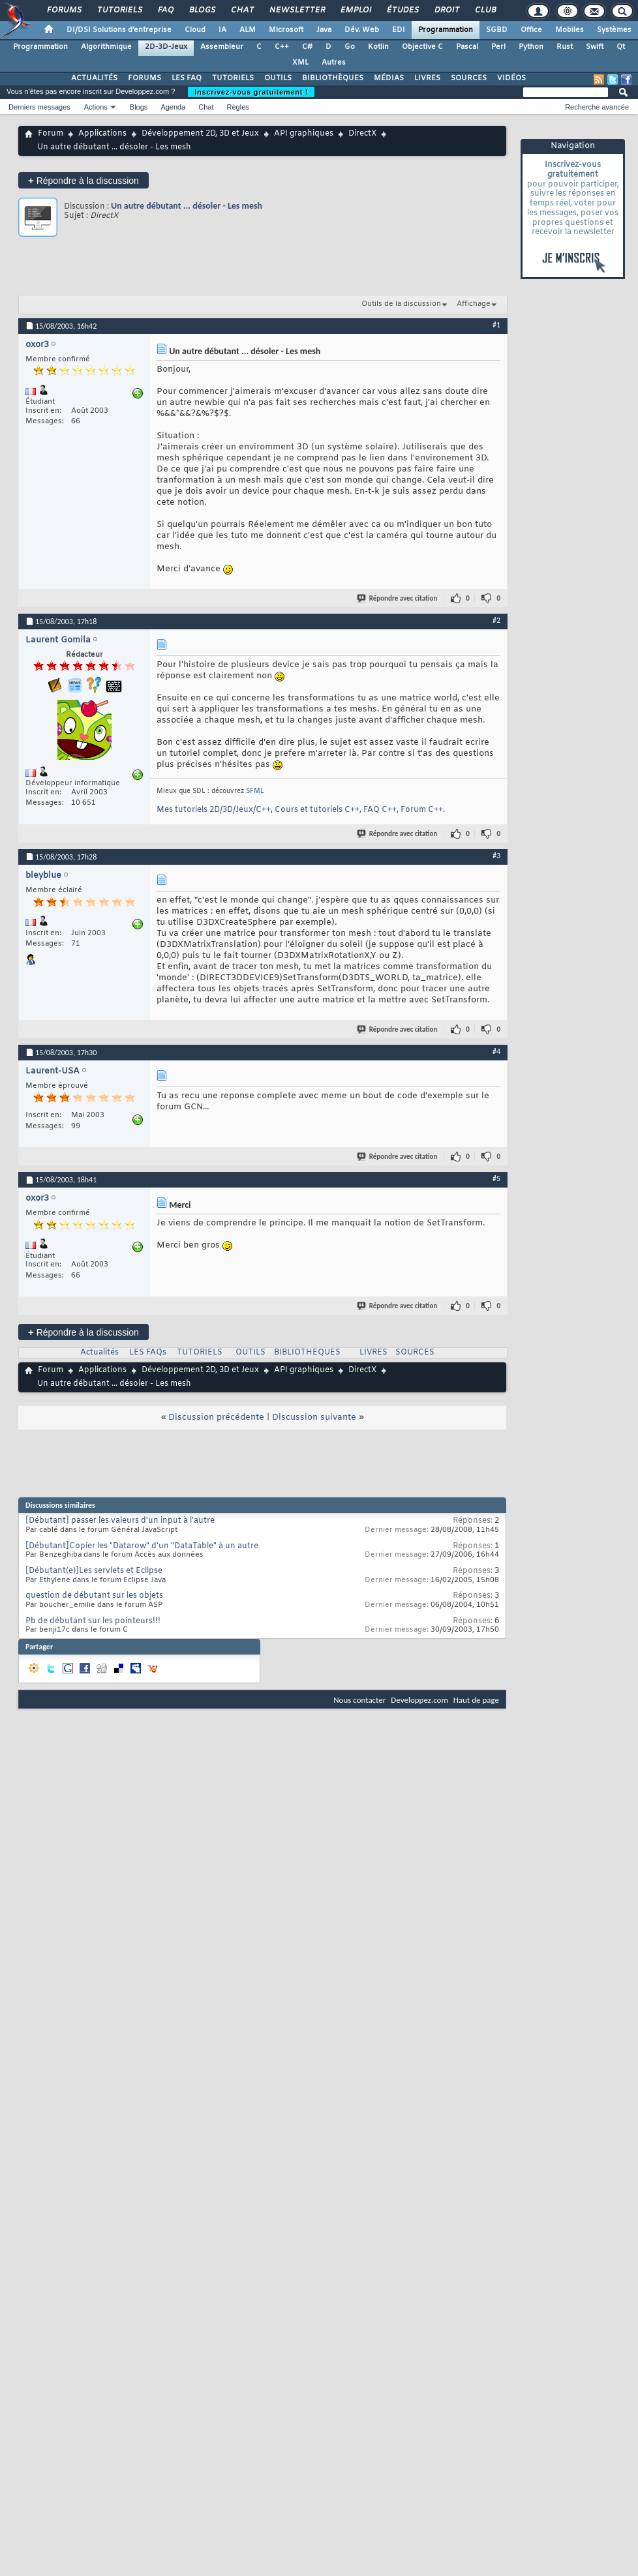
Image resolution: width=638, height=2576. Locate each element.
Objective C (422, 47)
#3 (496, 855)
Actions (96, 107)
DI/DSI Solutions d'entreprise (119, 30)
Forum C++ (422, 810)
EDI (398, 30)
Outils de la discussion (401, 303)
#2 (496, 620)
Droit (446, 10)
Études (402, 10)
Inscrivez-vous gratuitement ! (251, 92)
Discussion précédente (216, 1417)
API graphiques (303, 133)
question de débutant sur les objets (94, 1596)
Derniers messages (39, 107)
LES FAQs (147, 1352)
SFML (255, 791)
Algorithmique (106, 47)
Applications (102, 133)
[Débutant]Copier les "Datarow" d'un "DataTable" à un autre (141, 1546)
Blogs (201, 10)
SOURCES (469, 78)
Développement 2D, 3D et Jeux (200, 133)
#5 (496, 1178)
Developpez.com (419, 1700)
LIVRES (427, 78)
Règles (238, 107)
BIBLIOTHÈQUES (332, 78)
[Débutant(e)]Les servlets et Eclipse (93, 1571)
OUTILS (278, 78)
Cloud (195, 30)
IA (222, 30)
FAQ (165, 10)
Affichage (474, 303)
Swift (594, 47)
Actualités (99, 1352)
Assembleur (221, 47)
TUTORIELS (233, 78)
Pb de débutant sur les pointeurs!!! (92, 1621)
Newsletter (296, 10)
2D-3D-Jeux (166, 47)
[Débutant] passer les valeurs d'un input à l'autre (120, 1521)
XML (300, 62)
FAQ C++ (380, 810)
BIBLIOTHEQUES (307, 1352)
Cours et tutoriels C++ (317, 810)
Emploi (355, 10)
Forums (63, 10)
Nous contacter (359, 1700)
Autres (334, 62)
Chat (241, 10)
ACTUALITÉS (94, 78)
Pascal (467, 47)
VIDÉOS (511, 78)
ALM (247, 30)
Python (531, 47)
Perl (498, 47)
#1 (496, 324)
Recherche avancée (597, 107)
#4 (496, 1051)
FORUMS (144, 78)
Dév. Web (361, 30)
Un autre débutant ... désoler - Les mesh (186, 205)
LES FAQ (187, 78)
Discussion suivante (314, 1417)
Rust (564, 47)
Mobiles (569, 30)
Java (323, 30)
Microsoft (286, 30)
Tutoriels (119, 10)
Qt (620, 47)
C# (307, 47)
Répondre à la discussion (83, 180)
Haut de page (476, 1700)
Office (531, 30)
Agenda (172, 107)
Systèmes (614, 30)
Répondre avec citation (398, 598)
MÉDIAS (389, 78)
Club (484, 10)
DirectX (362, 133)
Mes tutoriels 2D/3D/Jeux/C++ (214, 810)
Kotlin (378, 47)
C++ (282, 47)
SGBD (497, 30)
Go (349, 47)
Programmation (445, 30)
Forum (50, 133)
